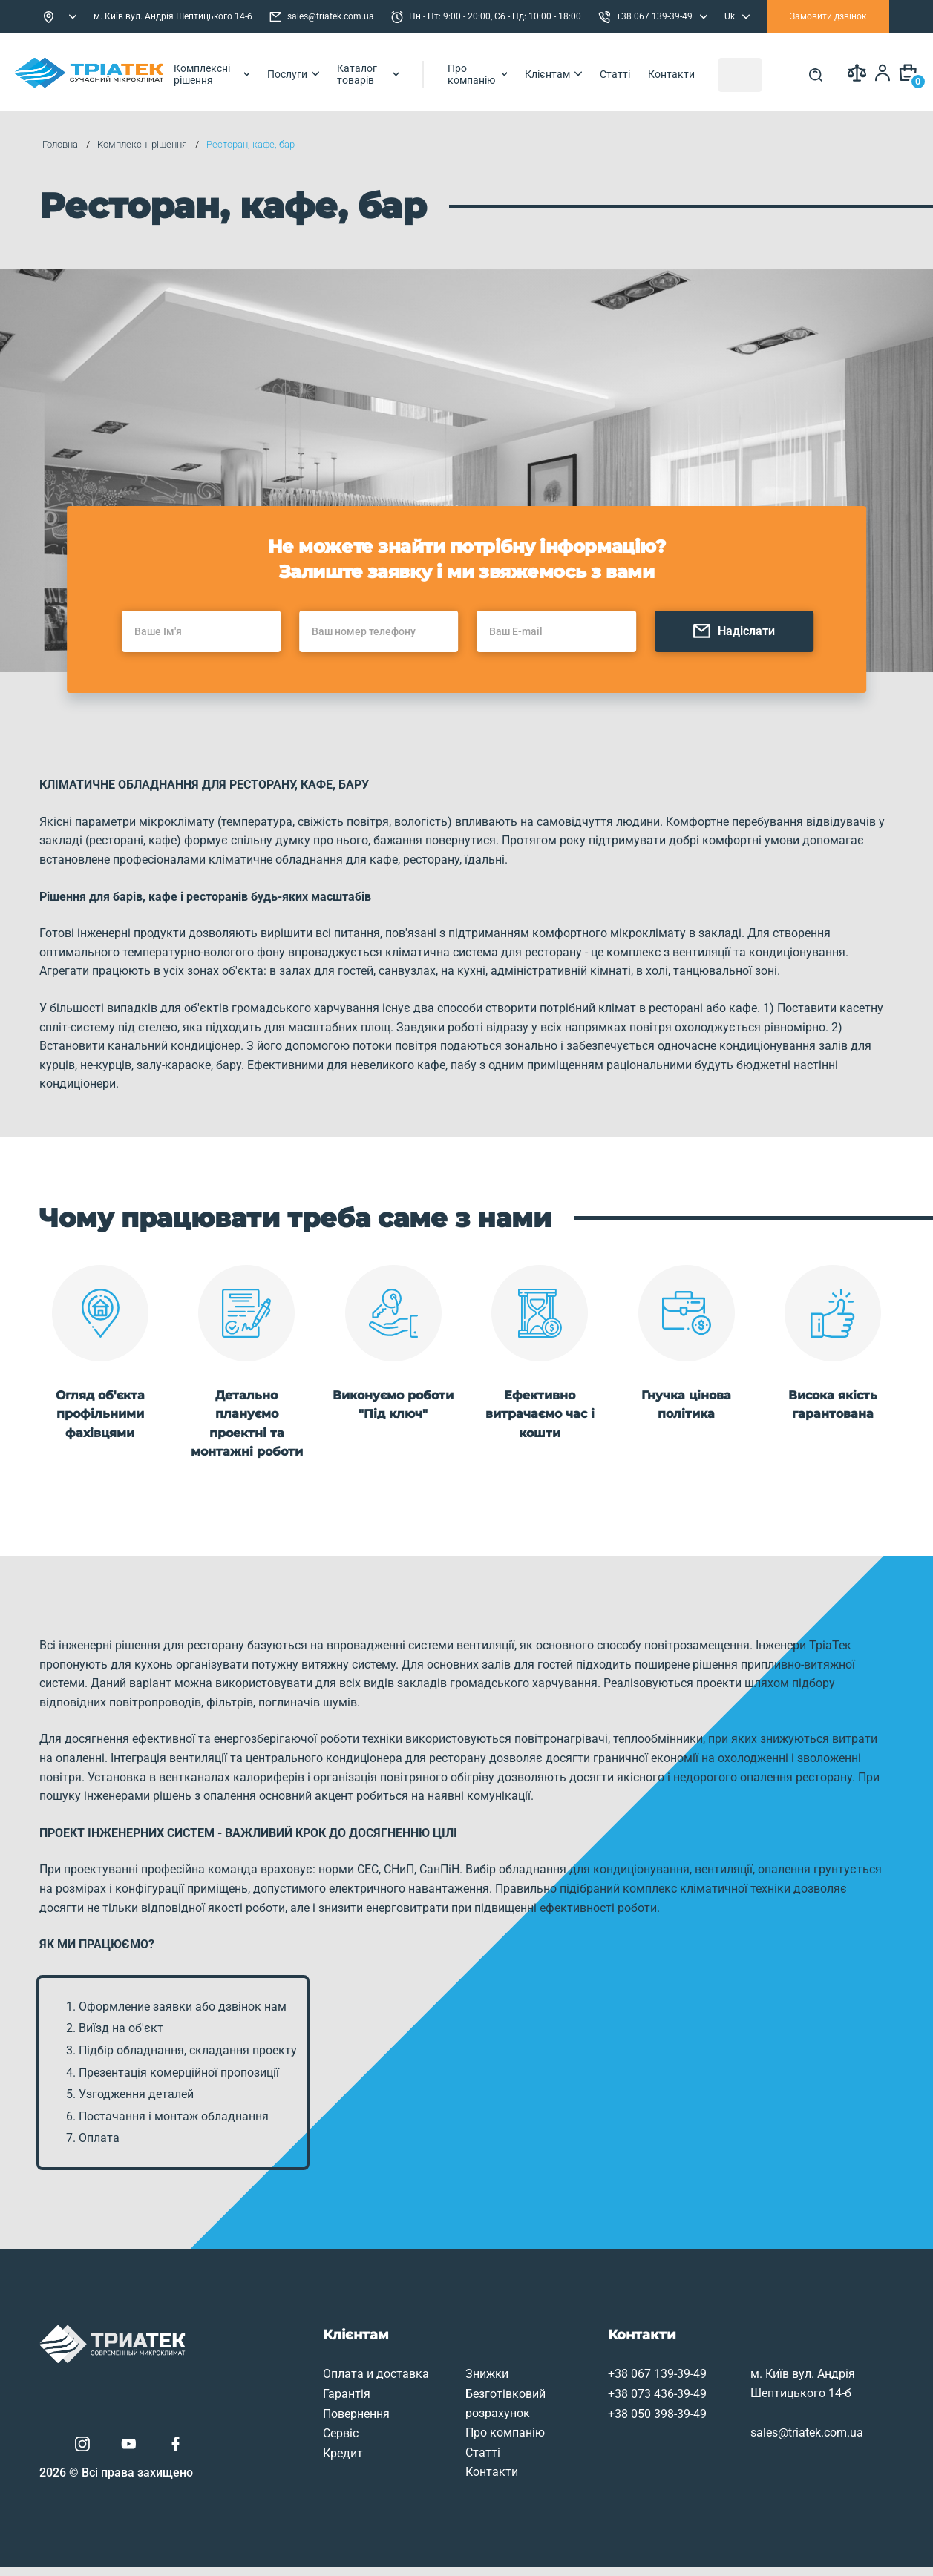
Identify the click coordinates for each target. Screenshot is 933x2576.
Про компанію (543, 72)
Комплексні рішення (241, 72)
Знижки (427, 2377)
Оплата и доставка (314, 2377)
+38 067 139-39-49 (600, 2377)
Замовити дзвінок (828, 16)
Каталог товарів (418, 72)
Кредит (281, 2455)
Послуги (334, 72)
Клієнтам (625, 72)
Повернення (294, 2416)
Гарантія (284, 2397)
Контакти (743, 72)
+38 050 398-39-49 (600, 2416)
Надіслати (754, 655)
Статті (687, 72)
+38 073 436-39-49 (600, 2397)
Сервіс (278, 2436)
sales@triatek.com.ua (321, 17)
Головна (61, 144)
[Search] (807, 72)
